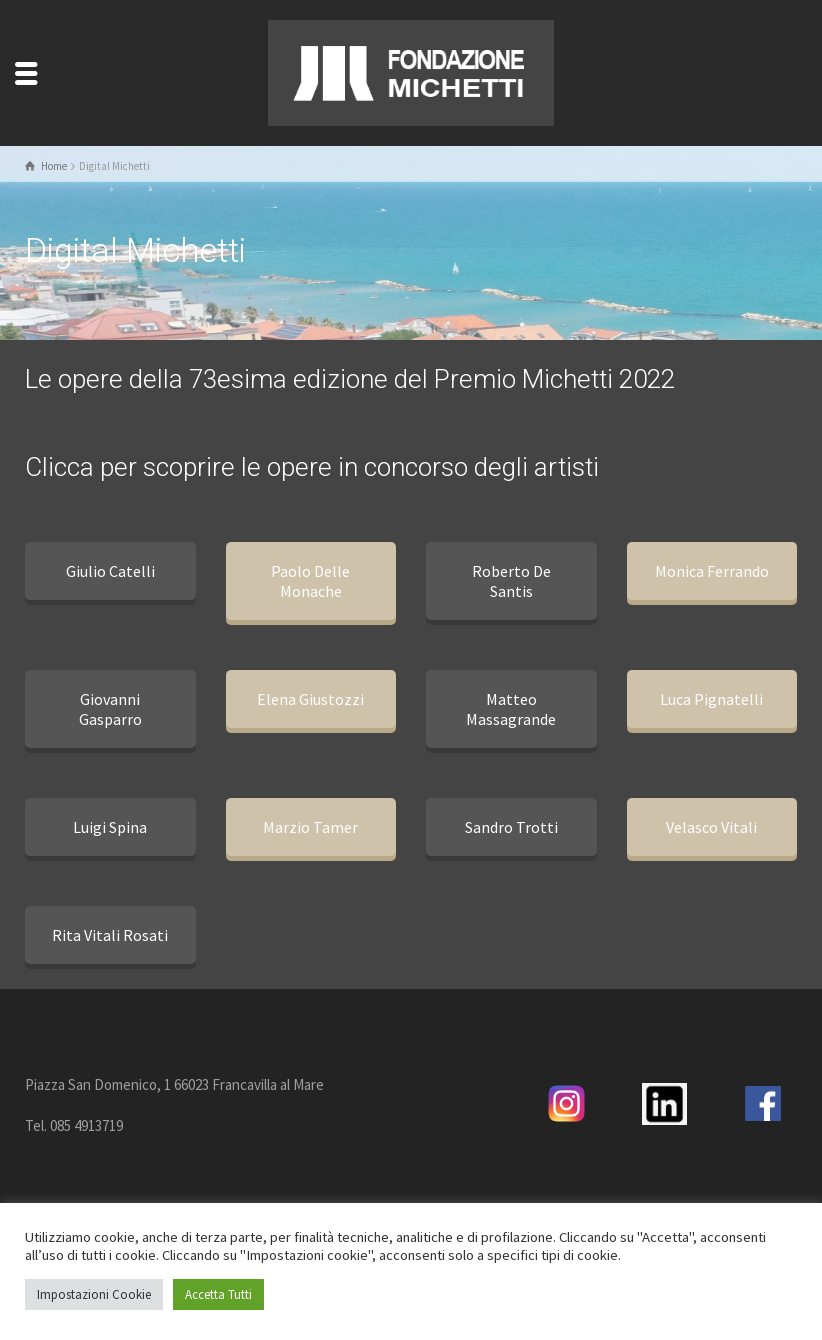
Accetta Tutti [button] (218, 1294)
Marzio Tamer (310, 827)
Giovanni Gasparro (110, 709)
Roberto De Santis (511, 581)
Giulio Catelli (110, 571)
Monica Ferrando (712, 571)
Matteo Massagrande (511, 709)
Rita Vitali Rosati (110, 935)
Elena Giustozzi (310, 699)
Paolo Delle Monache (310, 581)
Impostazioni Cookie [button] (94, 1294)
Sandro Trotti (511, 827)
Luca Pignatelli (711, 699)
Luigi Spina (110, 827)
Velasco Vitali (711, 827)
